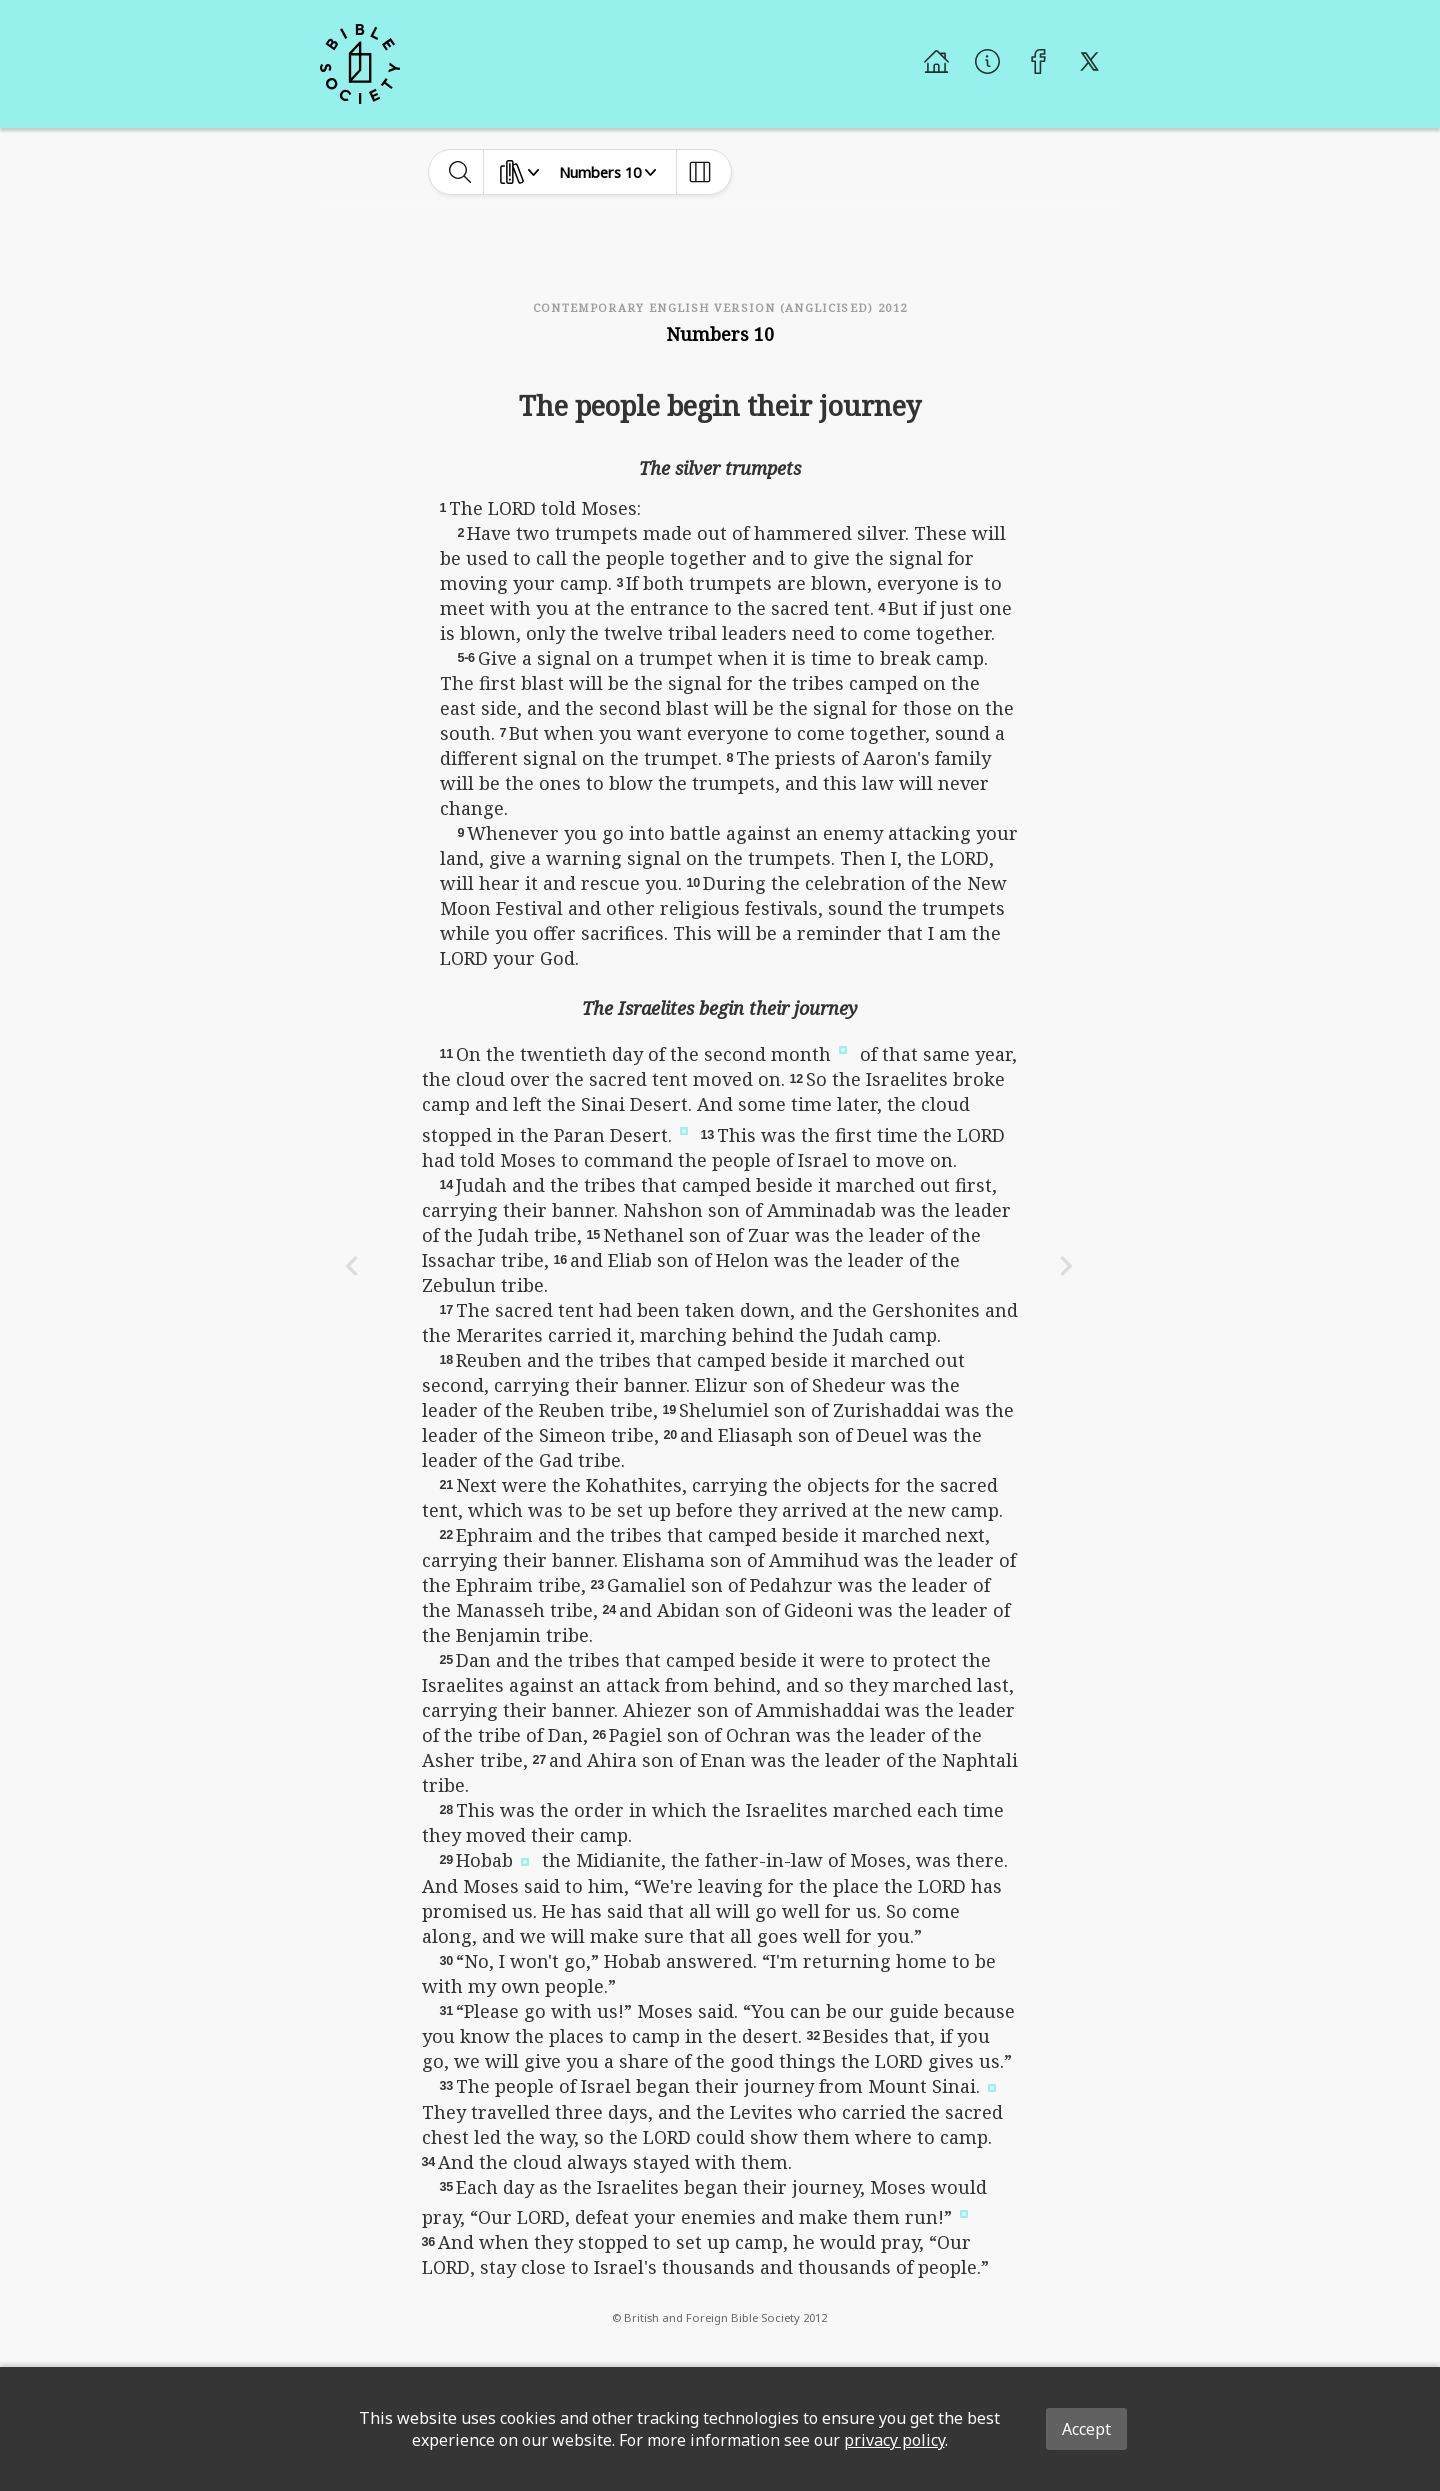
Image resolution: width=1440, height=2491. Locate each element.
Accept (1086, 2429)
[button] (843, 1048)
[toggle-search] (460, 172)
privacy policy (894, 2440)
